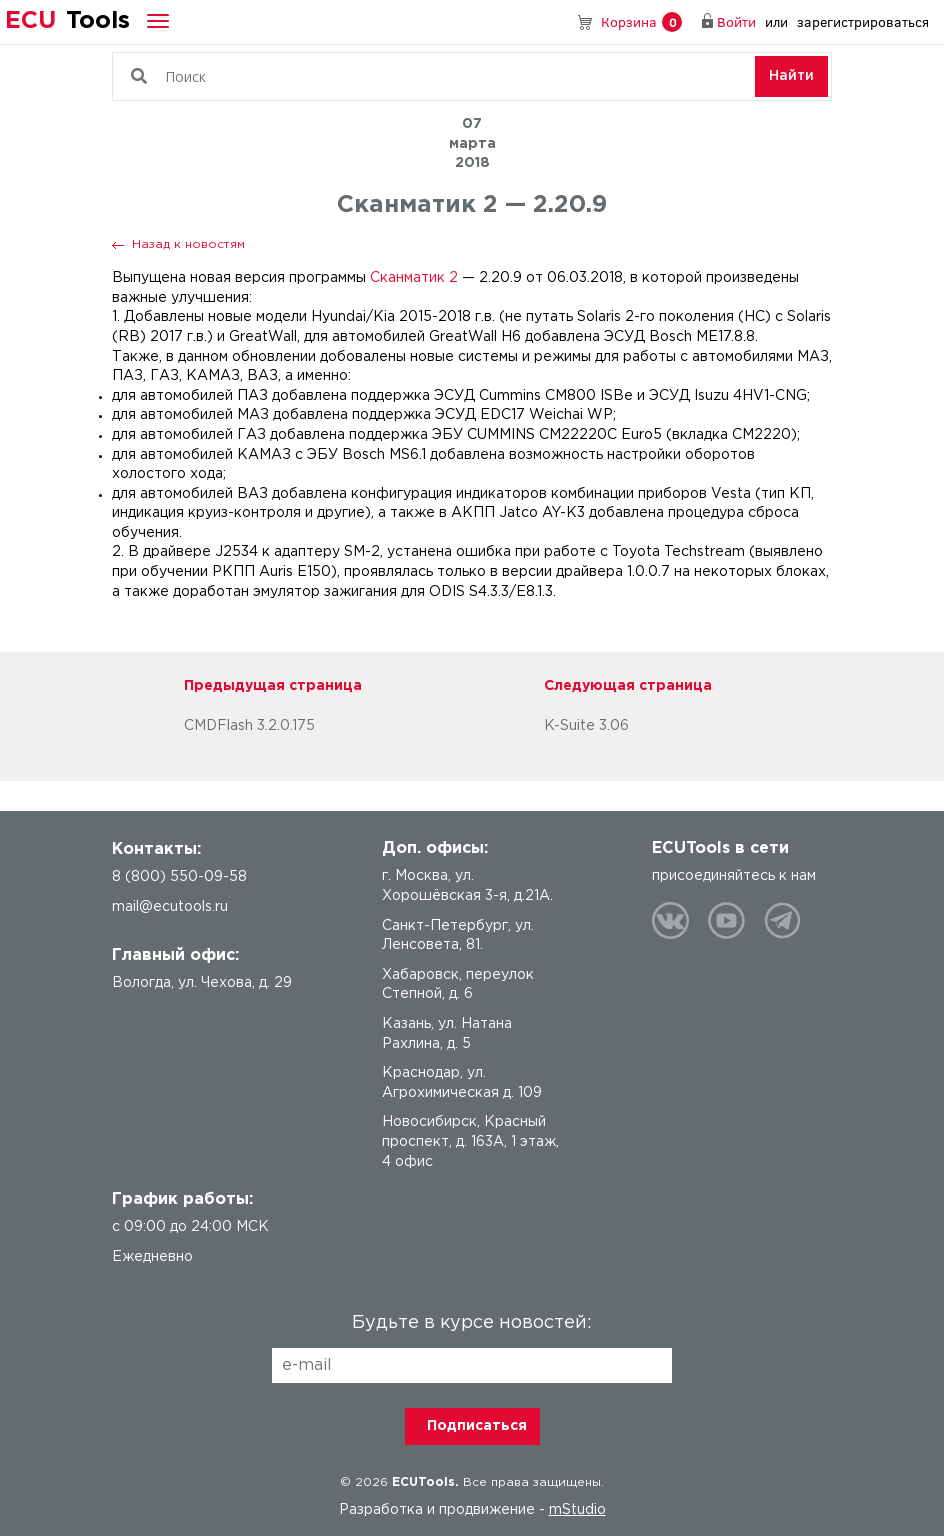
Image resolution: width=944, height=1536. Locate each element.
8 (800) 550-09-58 (556, 22)
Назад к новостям (188, 244)
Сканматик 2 (414, 278)
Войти (736, 21)
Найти (791, 76)
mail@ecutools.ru (170, 907)
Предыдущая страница (273, 686)
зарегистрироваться (863, 21)
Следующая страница (628, 686)
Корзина (641, 22)
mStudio (577, 1510)
